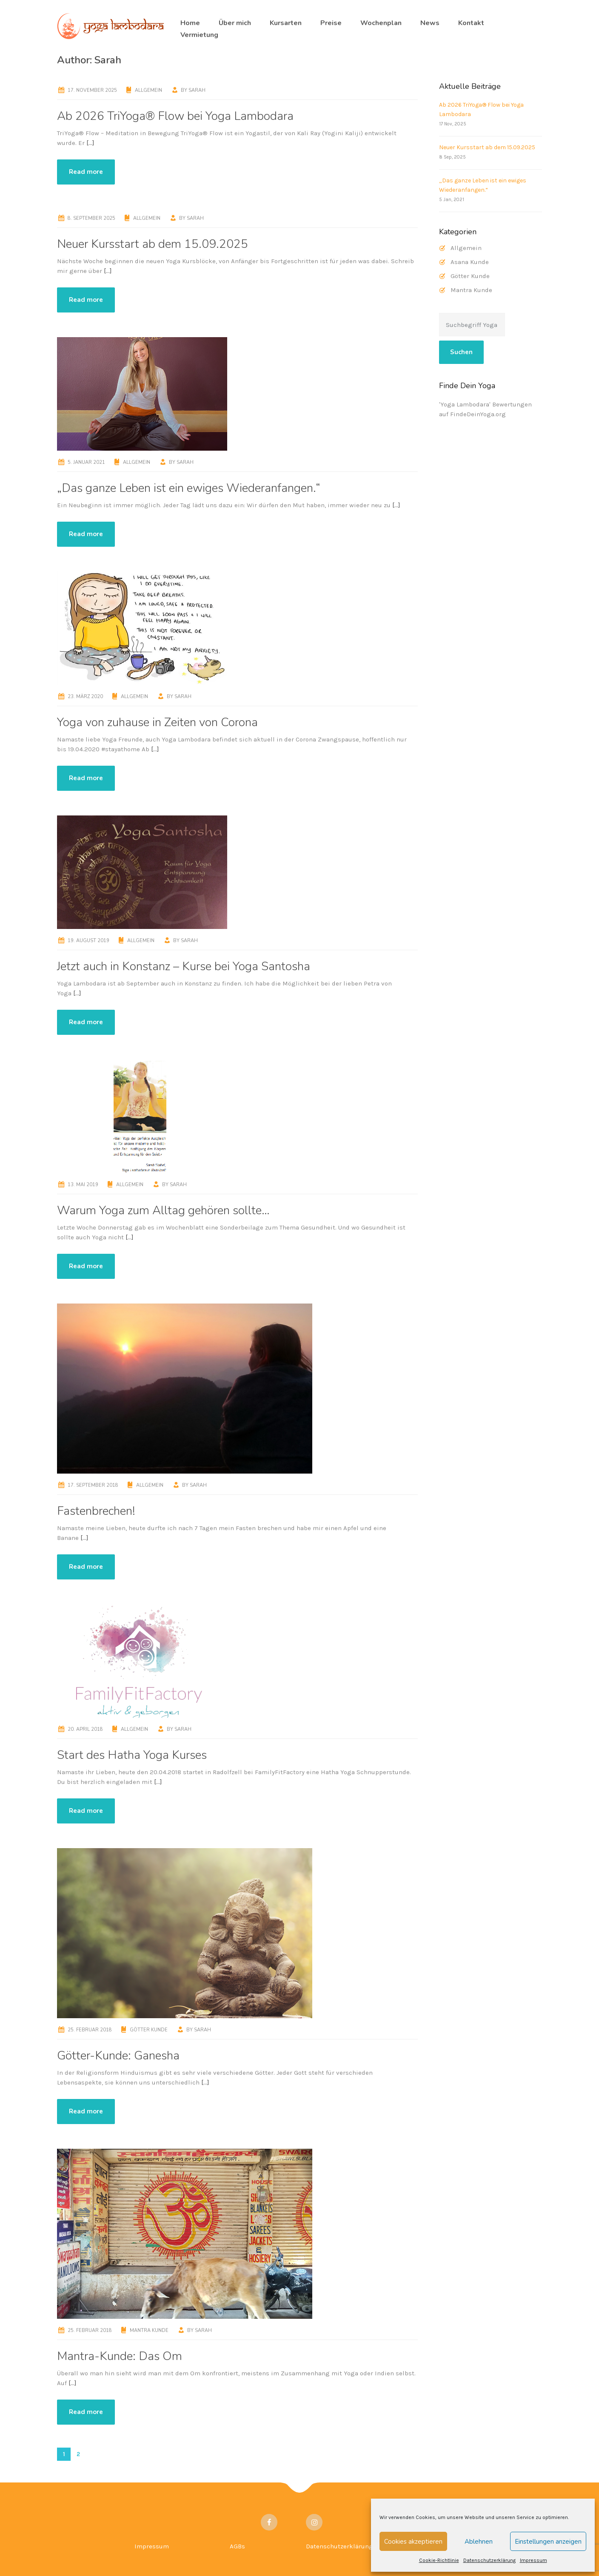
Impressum (533, 2560)
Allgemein (148, 90)
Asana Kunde (470, 262)
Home (190, 23)
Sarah (196, 90)
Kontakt (471, 23)
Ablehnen (479, 2541)
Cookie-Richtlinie (439, 2560)
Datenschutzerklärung (489, 2560)
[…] (90, 143)
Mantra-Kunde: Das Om (119, 2356)
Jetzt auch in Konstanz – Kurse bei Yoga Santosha (183, 966)
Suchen (461, 352)
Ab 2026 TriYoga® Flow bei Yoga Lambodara (175, 116)
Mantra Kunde (149, 2330)
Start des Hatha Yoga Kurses (132, 1755)
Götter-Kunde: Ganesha (118, 2056)
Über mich (235, 23)
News (429, 23)
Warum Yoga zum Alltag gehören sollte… (163, 1210)
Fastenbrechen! (96, 1511)
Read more (86, 172)
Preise (331, 23)
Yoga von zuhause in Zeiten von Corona (157, 722)
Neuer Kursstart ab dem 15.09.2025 (152, 244)
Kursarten (286, 23)
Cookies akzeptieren (413, 2541)
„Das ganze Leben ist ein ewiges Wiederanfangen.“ (188, 488)
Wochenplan (381, 23)
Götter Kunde (149, 2030)
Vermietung (199, 35)
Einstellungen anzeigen (548, 2541)
